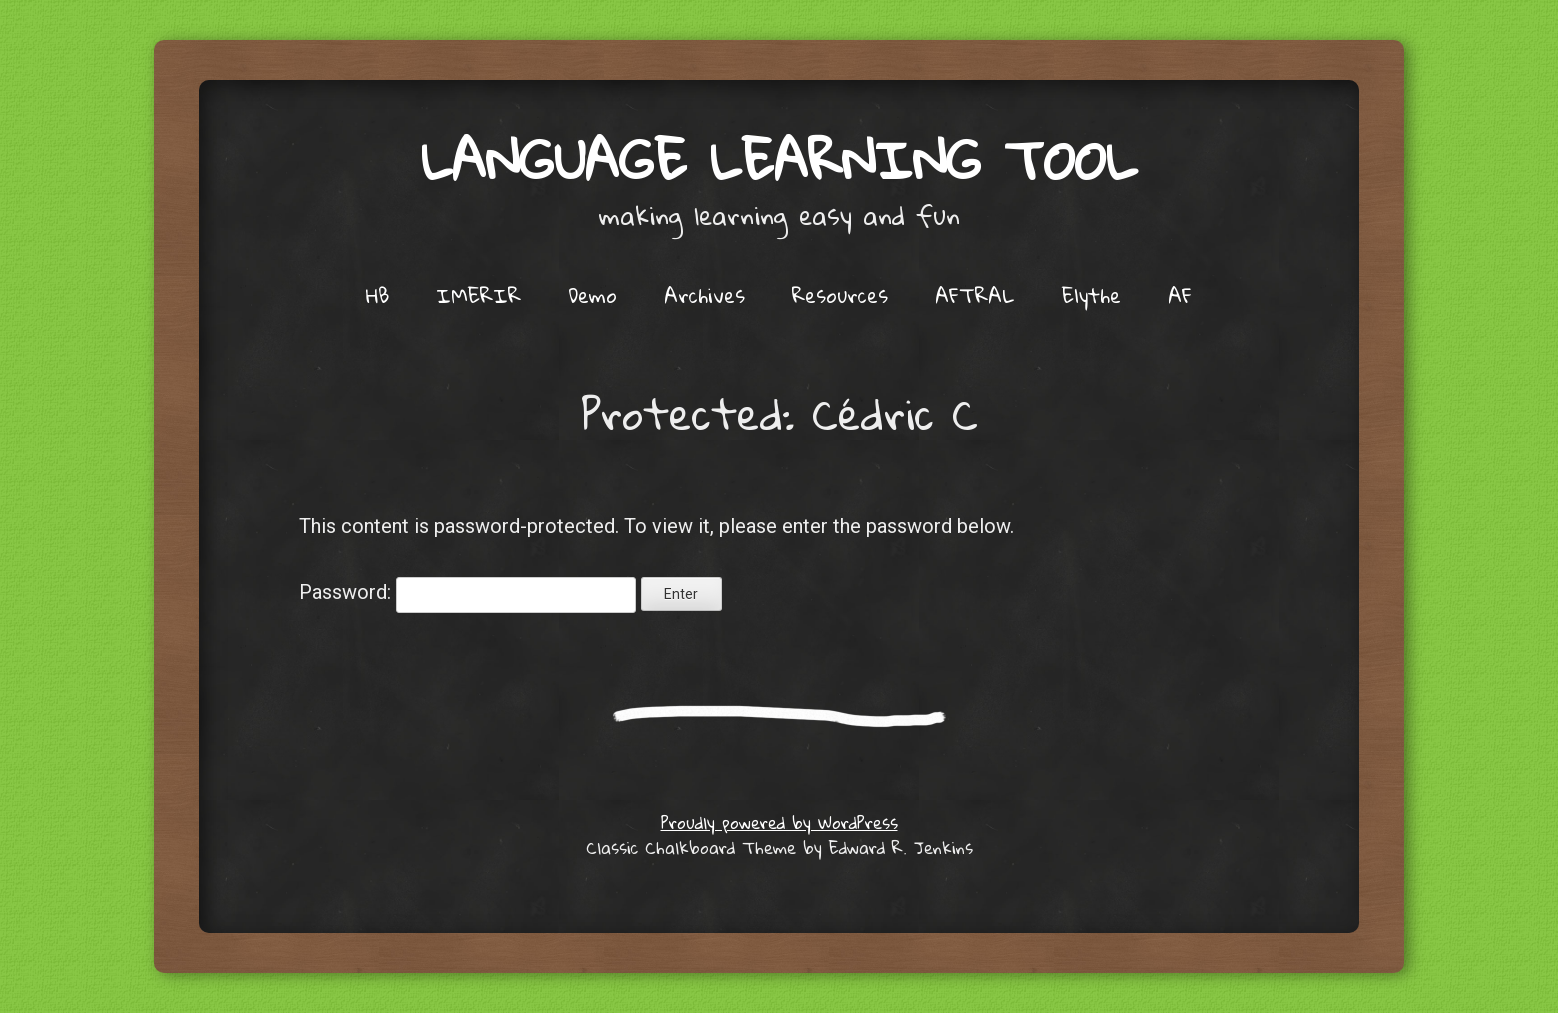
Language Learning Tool (779, 159)
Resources (840, 295)
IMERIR (478, 295)
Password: (467, 592)
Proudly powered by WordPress (779, 822)
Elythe (1091, 295)
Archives (704, 295)
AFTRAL (975, 295)
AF (1180, 295)
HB (377, 295)
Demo (592, 295)
